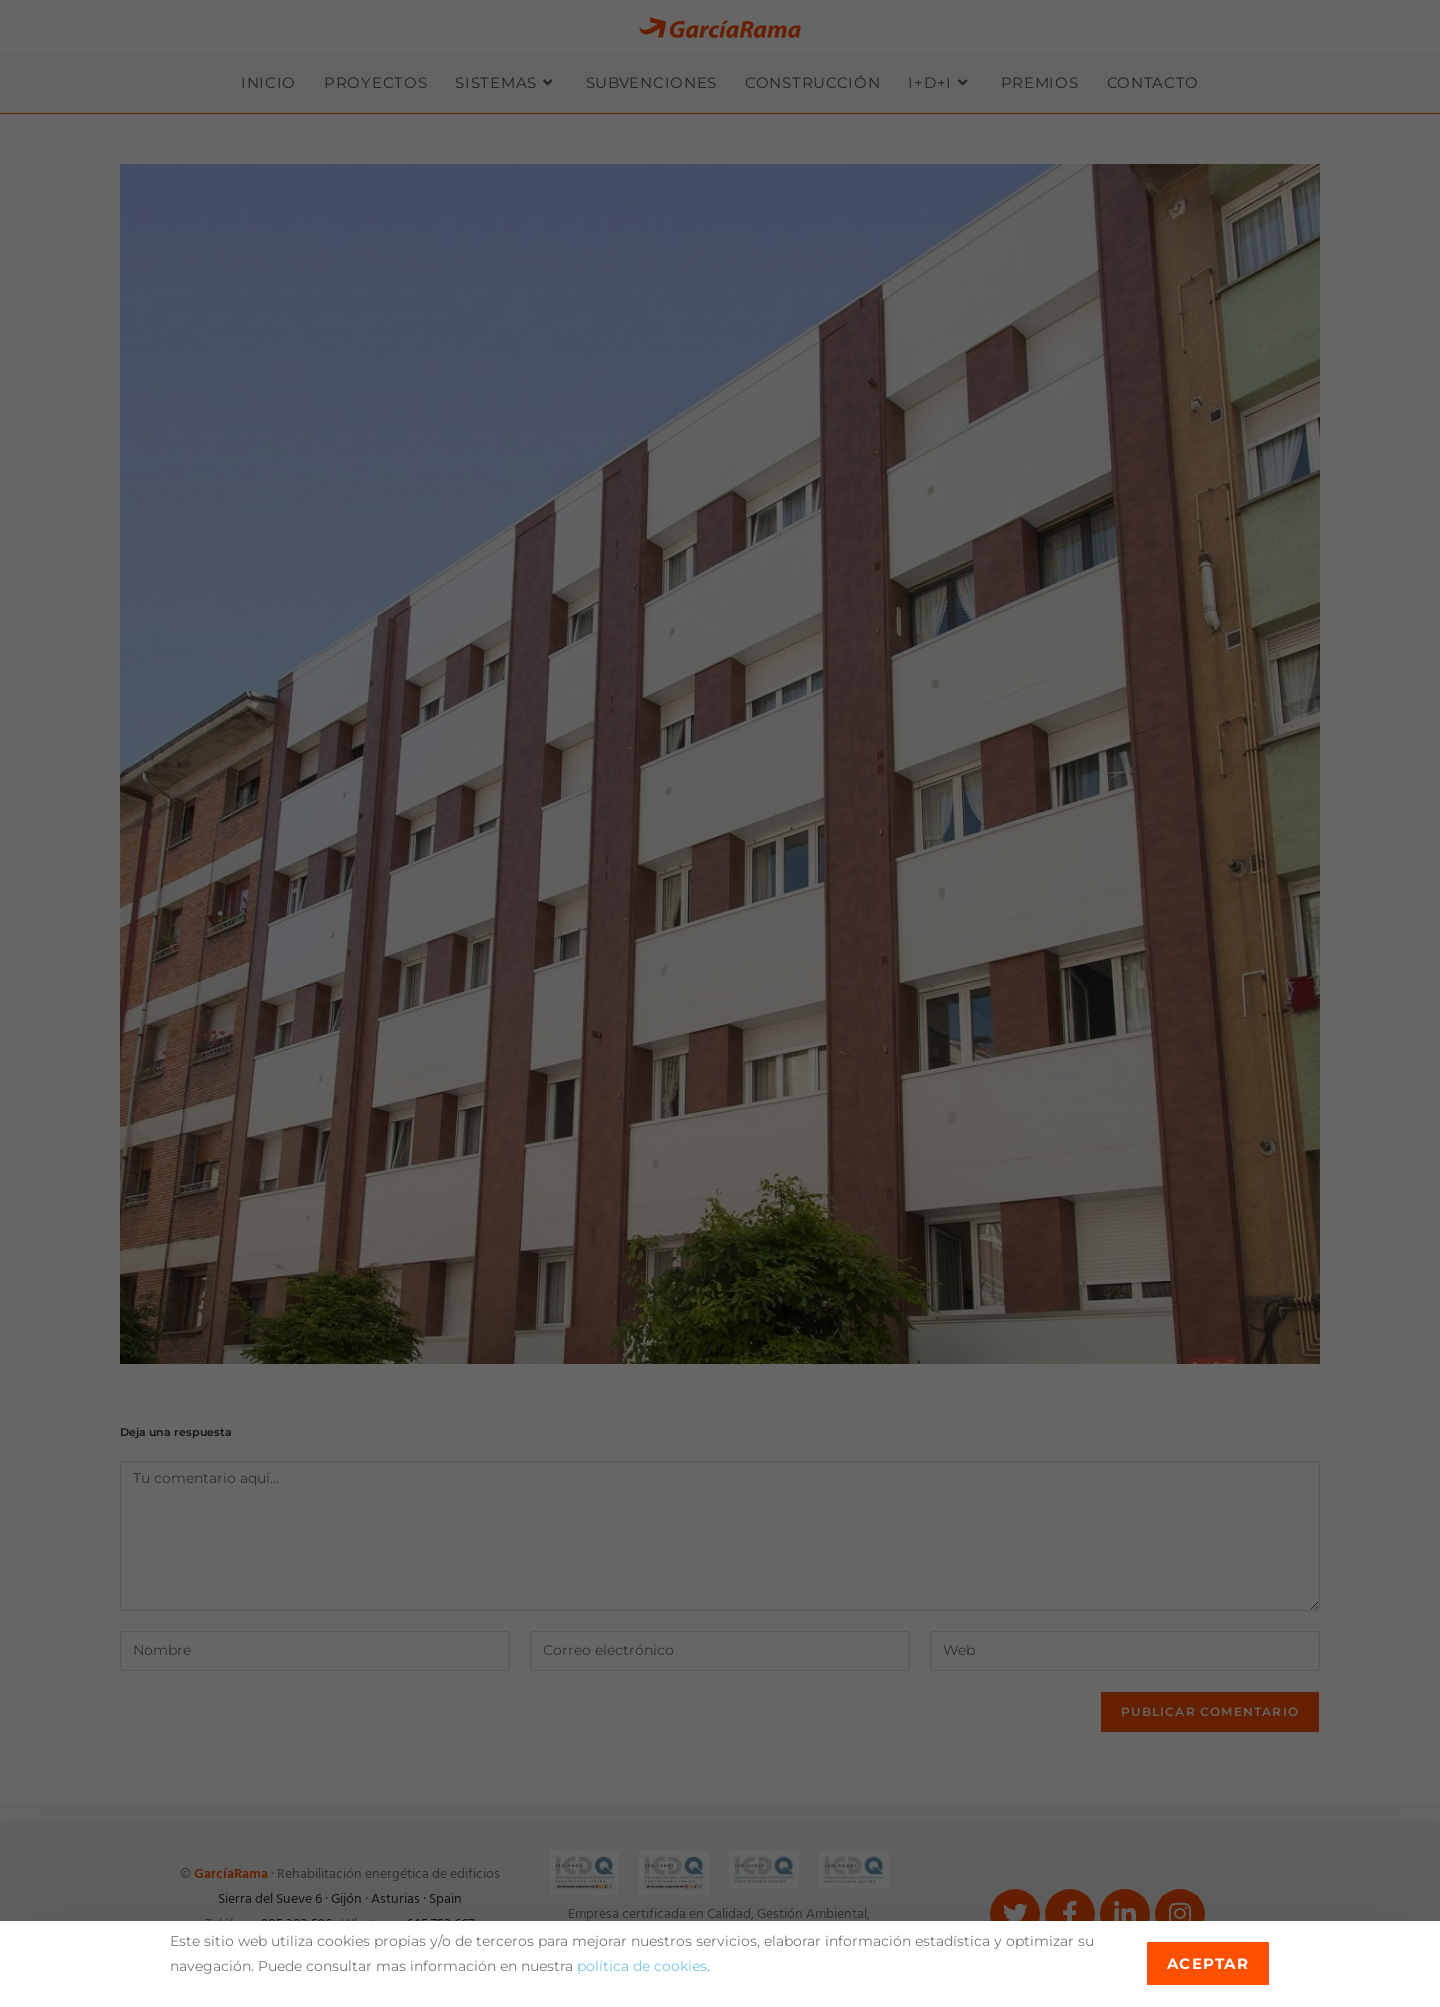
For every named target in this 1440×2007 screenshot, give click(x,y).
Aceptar (1208, 1963)
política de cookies (642, 1966)
